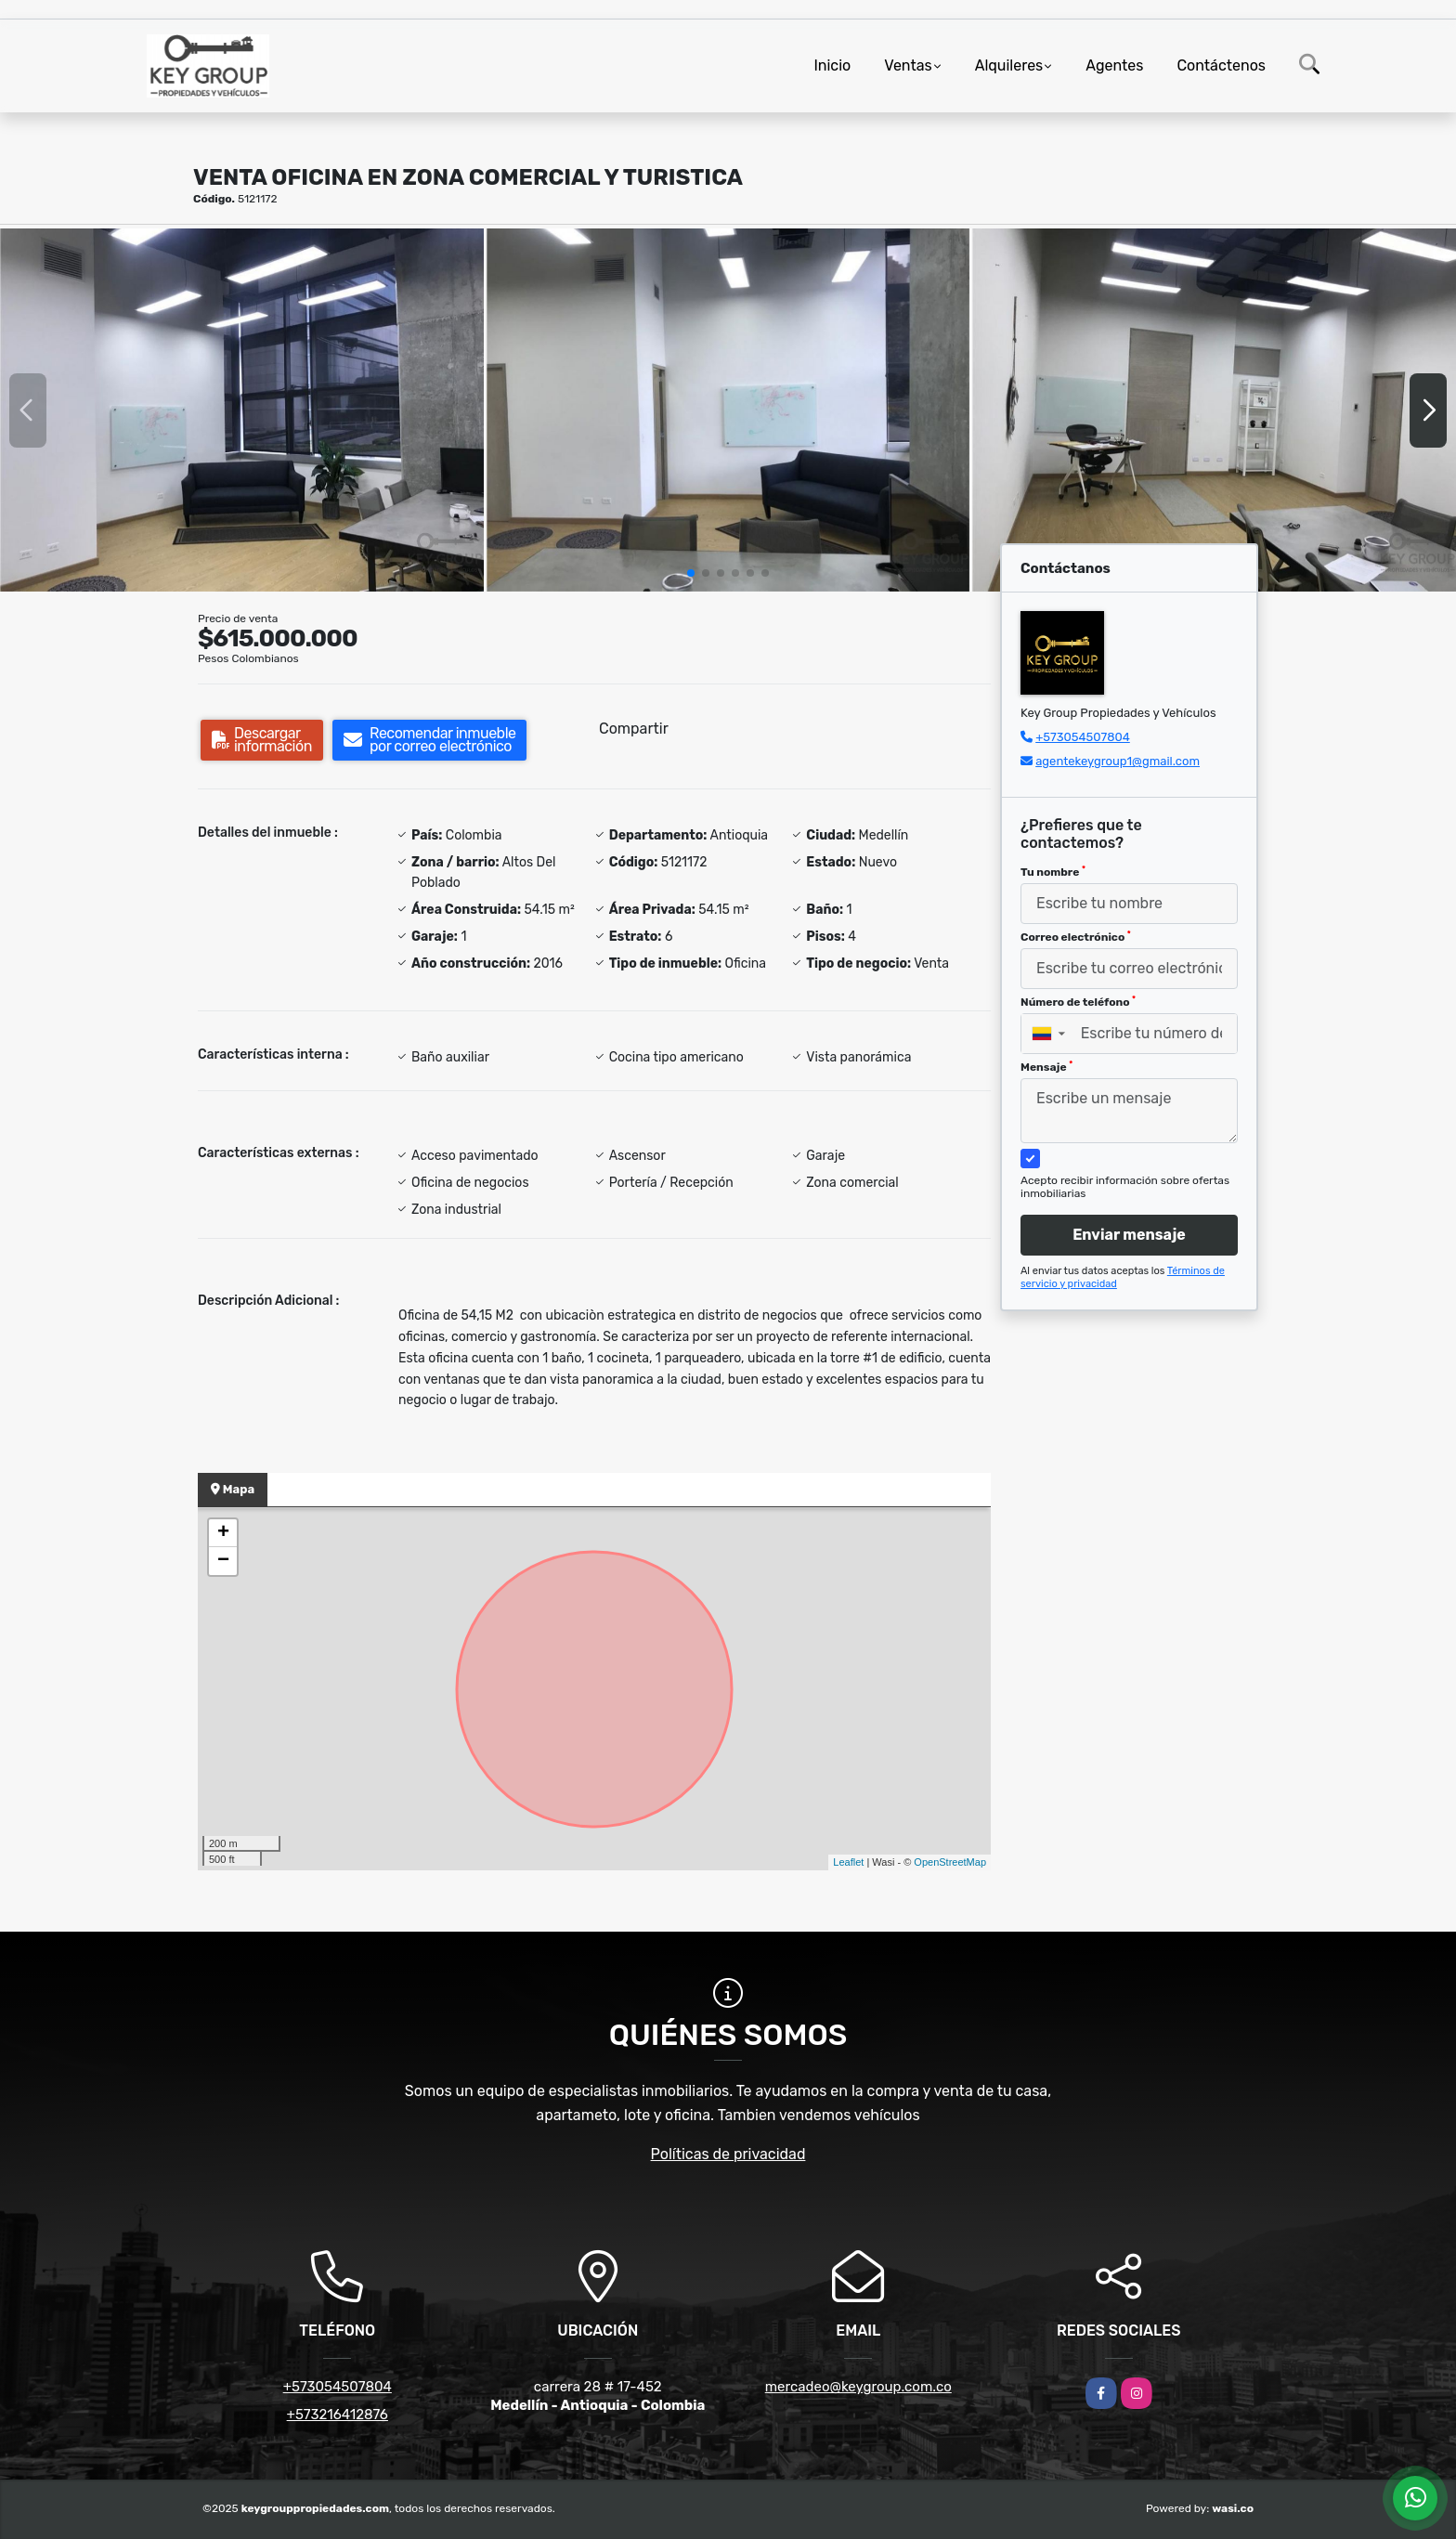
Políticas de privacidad (728, 2154)
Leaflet (848, 1862)
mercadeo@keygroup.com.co (858, 2386)
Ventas (907, 65)
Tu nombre (1053, 872)
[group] (242, 409)
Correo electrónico (1075, 937)
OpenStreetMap (950, 1862)
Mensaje (1046, 1067)
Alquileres (1009, 65)
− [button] (223, 1561)
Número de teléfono (1078, 1002)
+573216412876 (337, 2414)
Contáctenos (1221, 65)
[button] (691, 573)
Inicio (832, 65)
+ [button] (223, 1533)
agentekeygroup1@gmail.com (1117, 761)
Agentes (1114, 65)
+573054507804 (1082, 737)
